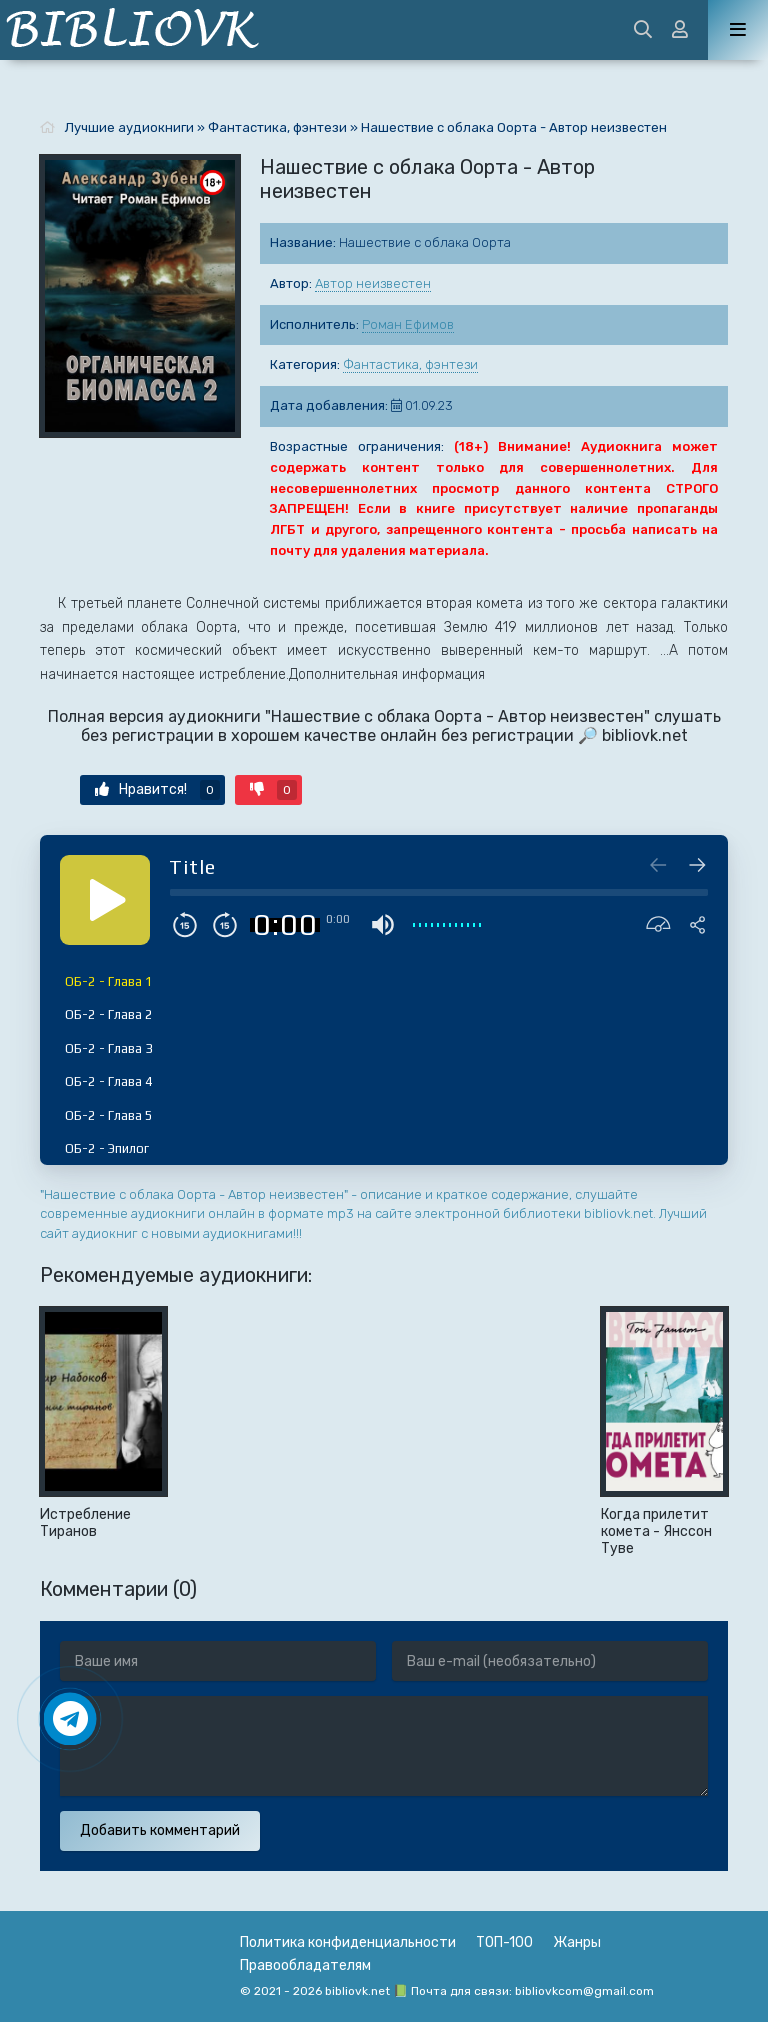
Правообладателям (305, 1965)
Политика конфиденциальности (348, 1942)
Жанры (577, 1942)
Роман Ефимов (408, 324)
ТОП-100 (504, 1942)
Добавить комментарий (160, 1830)
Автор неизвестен (373, 283)
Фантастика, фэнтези (410, 364)
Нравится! (157, 790)
